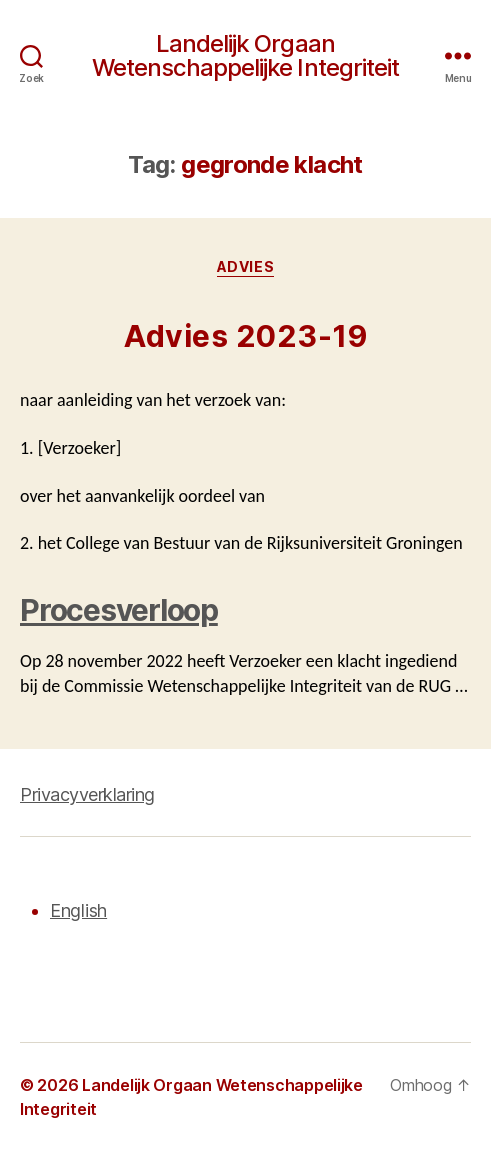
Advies (245, 266)
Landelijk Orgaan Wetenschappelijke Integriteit (245, 56)
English (78, 910)
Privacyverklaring (87, 794)
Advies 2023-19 (245, 336)
